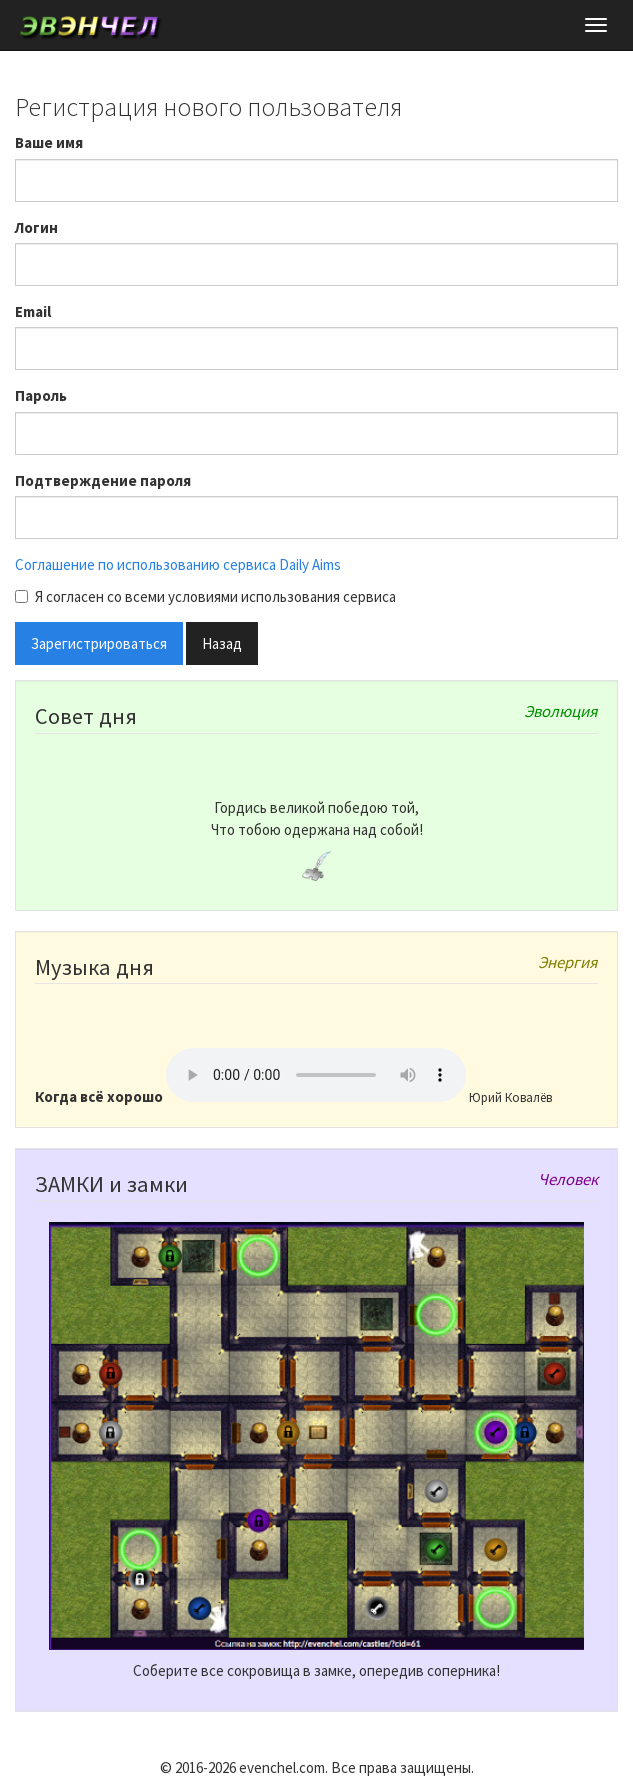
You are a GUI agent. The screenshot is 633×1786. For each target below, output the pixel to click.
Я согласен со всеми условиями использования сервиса (205, 596)
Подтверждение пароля (103, 480)
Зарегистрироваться (99, 643)
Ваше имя (49, 142)
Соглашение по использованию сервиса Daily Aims (178, 564)
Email (33, 311)
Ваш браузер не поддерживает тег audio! (316, 1075)
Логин (36, 227)
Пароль (41, 395)
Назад (222, 643)
